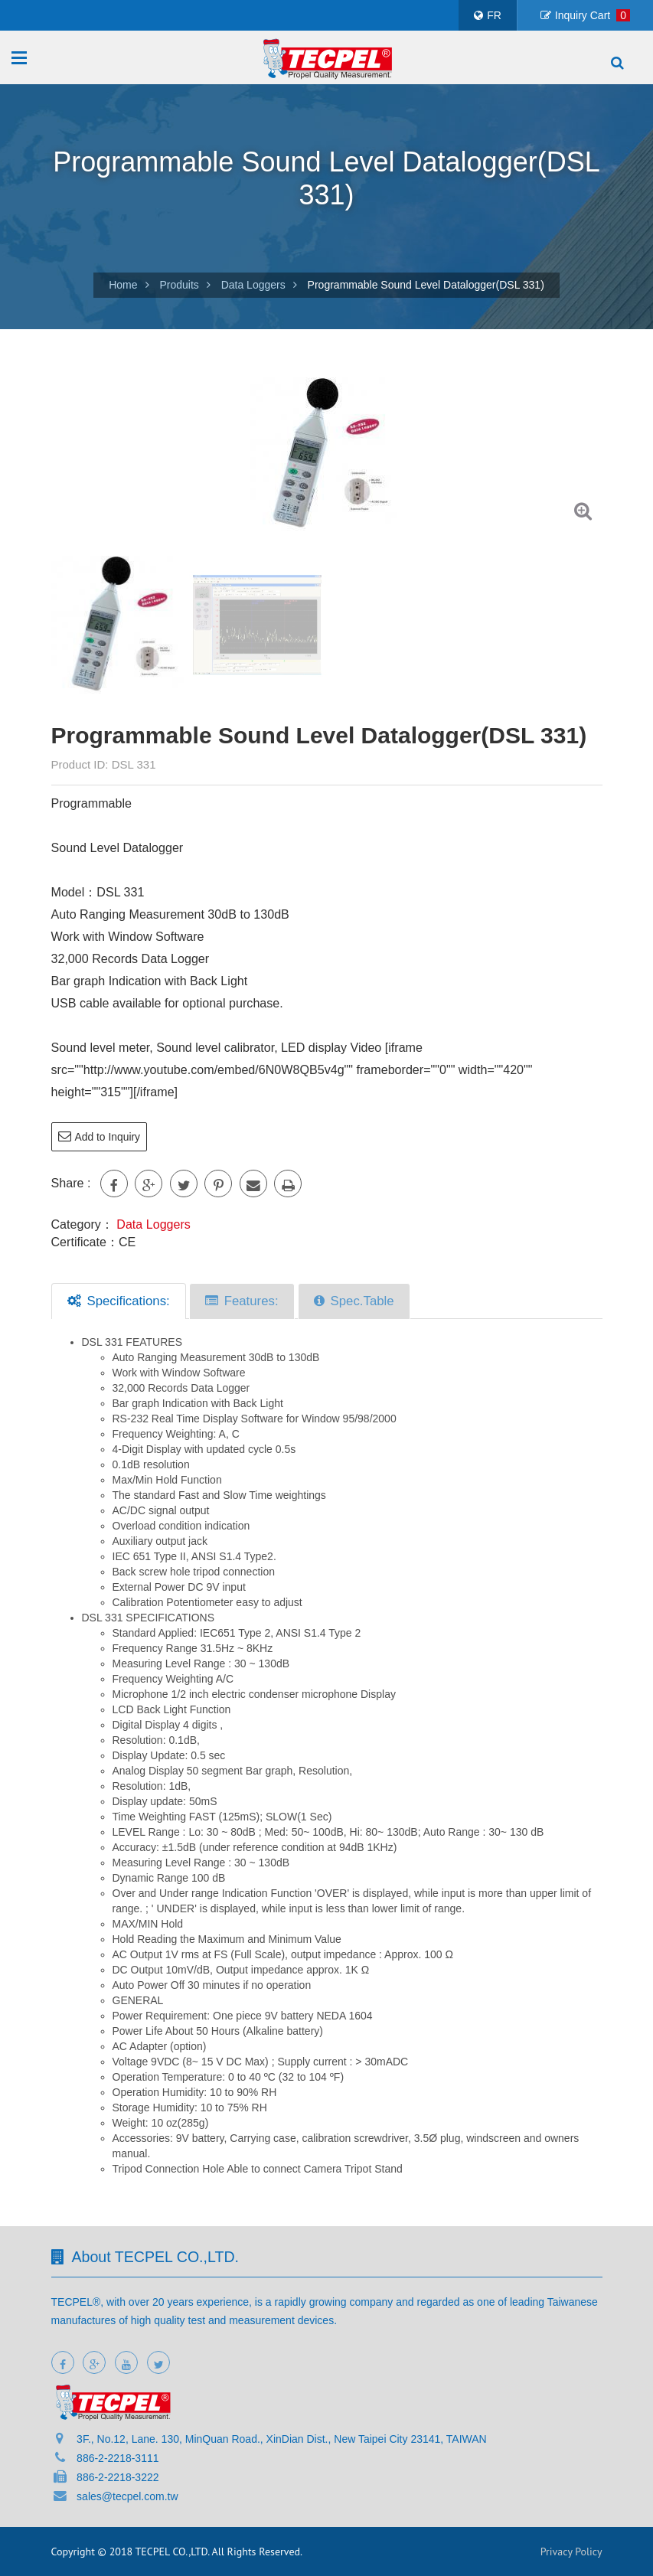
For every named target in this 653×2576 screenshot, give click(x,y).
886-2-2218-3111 (117, 2458)
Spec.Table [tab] (354, 1300)
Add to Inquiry (98, 1135)
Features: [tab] (242, 1300)
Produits (178, 285)
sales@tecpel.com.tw (127, 2496)
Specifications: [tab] (118, 1300)
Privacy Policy (571, 2551)
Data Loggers (253, 285)
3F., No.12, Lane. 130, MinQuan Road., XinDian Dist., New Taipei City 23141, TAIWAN (282, 2439)
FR (487, 15)
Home (123, 285)
